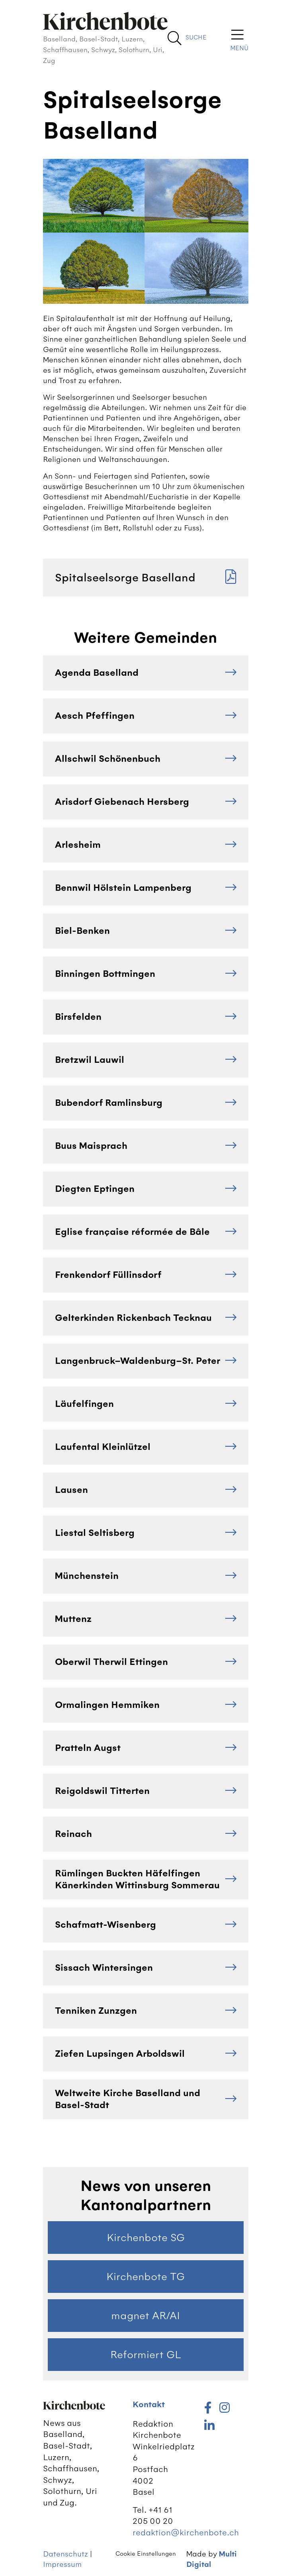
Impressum (62, 2564)
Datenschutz (65, 2553)
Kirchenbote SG (146, 2237)
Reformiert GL (145, 2354)
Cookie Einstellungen (145, 2553)
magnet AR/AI (145, 2315)
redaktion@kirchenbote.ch (186, 2532)
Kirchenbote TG (145, 2276)
